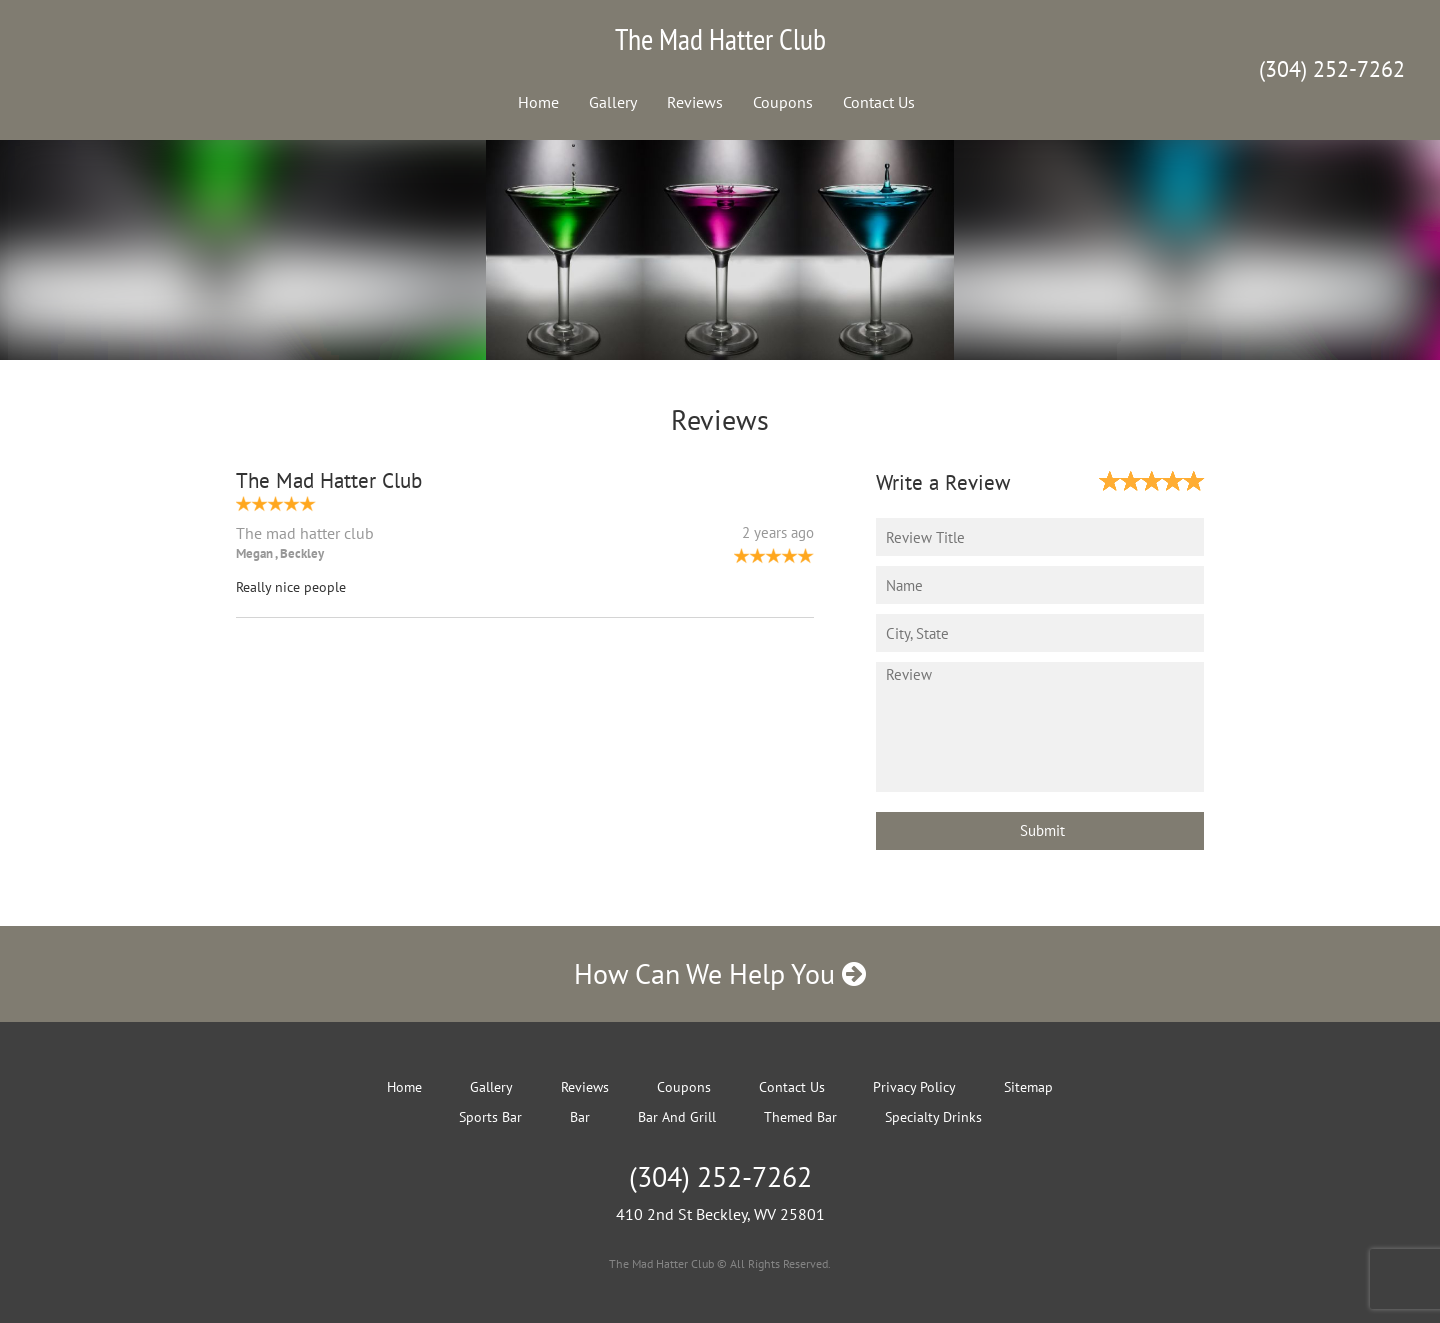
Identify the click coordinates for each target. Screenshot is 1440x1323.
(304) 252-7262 (1332, 69)
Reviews (695, 102)
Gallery (613, 102)
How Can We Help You (720, 973)
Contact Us (879, 102)
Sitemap (1028, 1087)
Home (538, 102)
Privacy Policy (914, 1087)
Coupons (783, 102)
